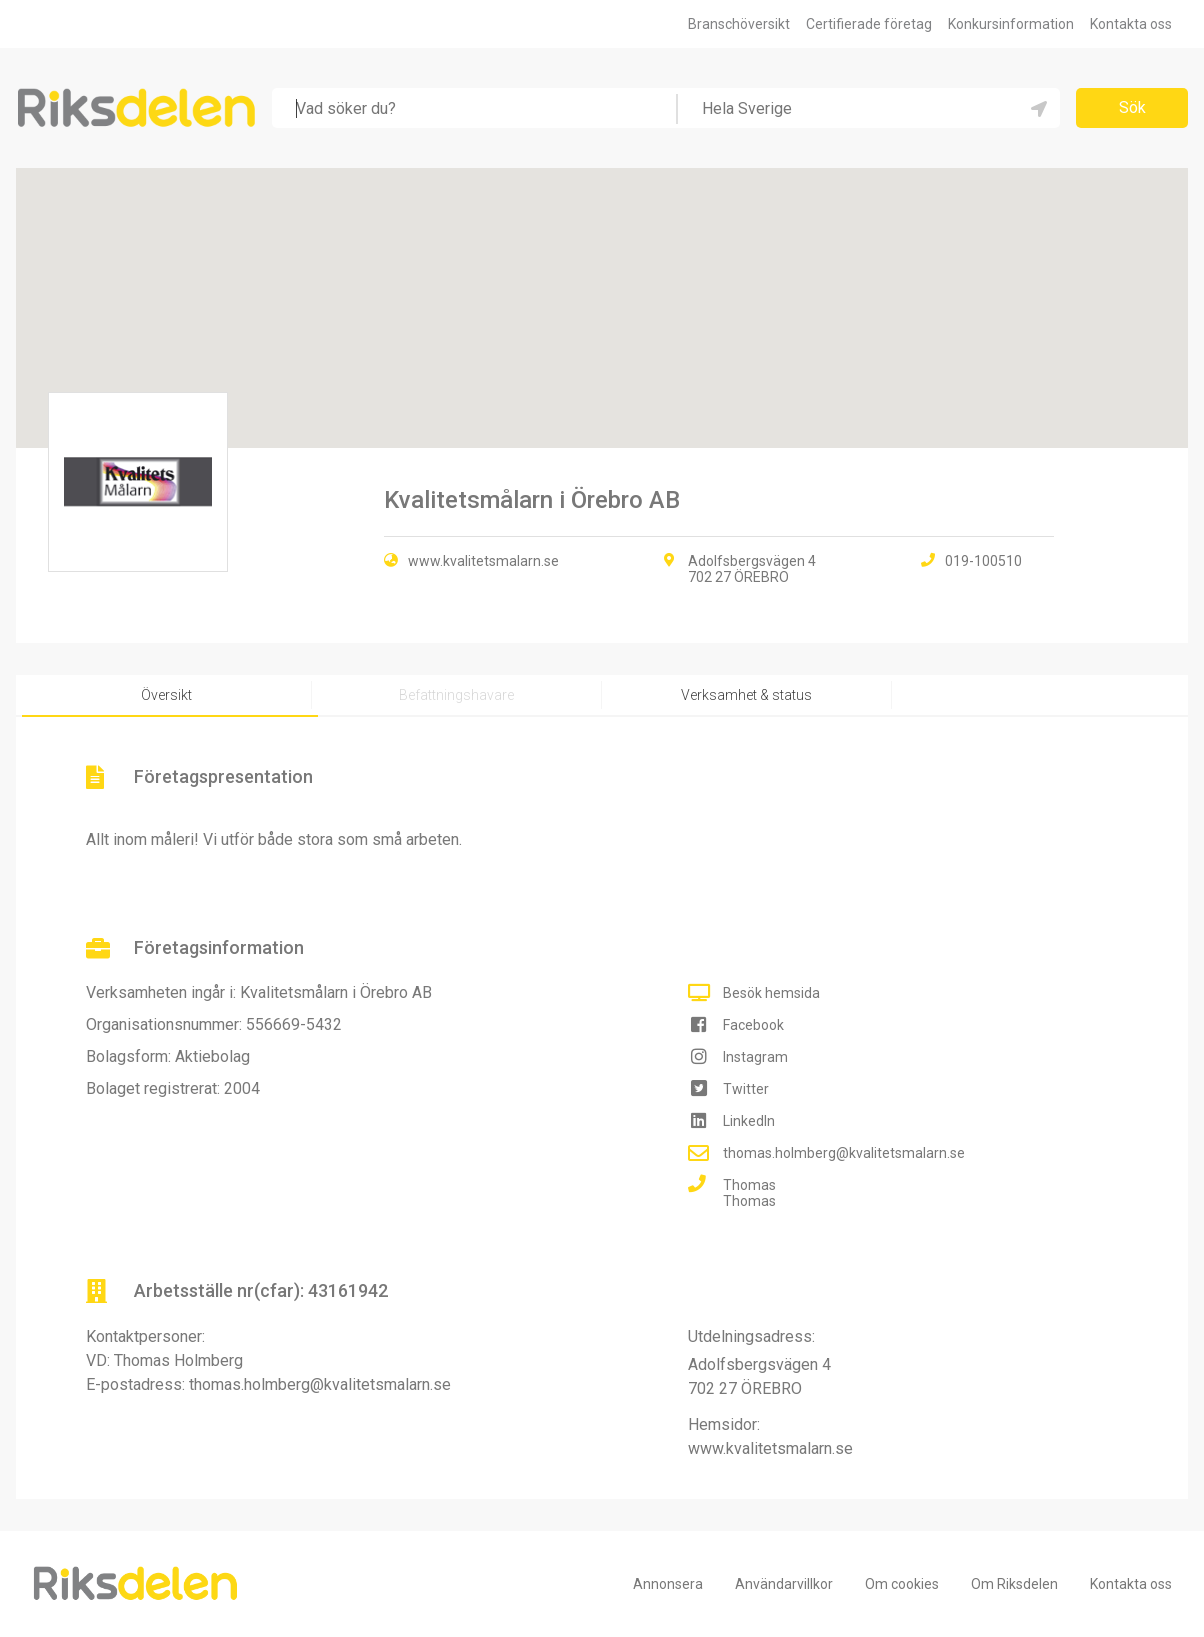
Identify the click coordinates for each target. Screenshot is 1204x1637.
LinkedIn (749, 1121)
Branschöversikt (739, 24)
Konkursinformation (1011, 24)
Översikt (166, 695)
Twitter (746, 1089)
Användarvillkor (784, 1584)
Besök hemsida (771, 993)
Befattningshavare (456, 695)
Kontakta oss (1131, 24)
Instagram (755, 1057)
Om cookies (902, 1584)
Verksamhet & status (746, 695)
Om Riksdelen (1014, 1584)
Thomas (749, 1185)
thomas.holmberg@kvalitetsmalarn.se (844, 1153)
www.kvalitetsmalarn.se (483, 561)
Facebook (753, 1025)
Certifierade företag (869, 24)
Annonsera (668, 1584)
